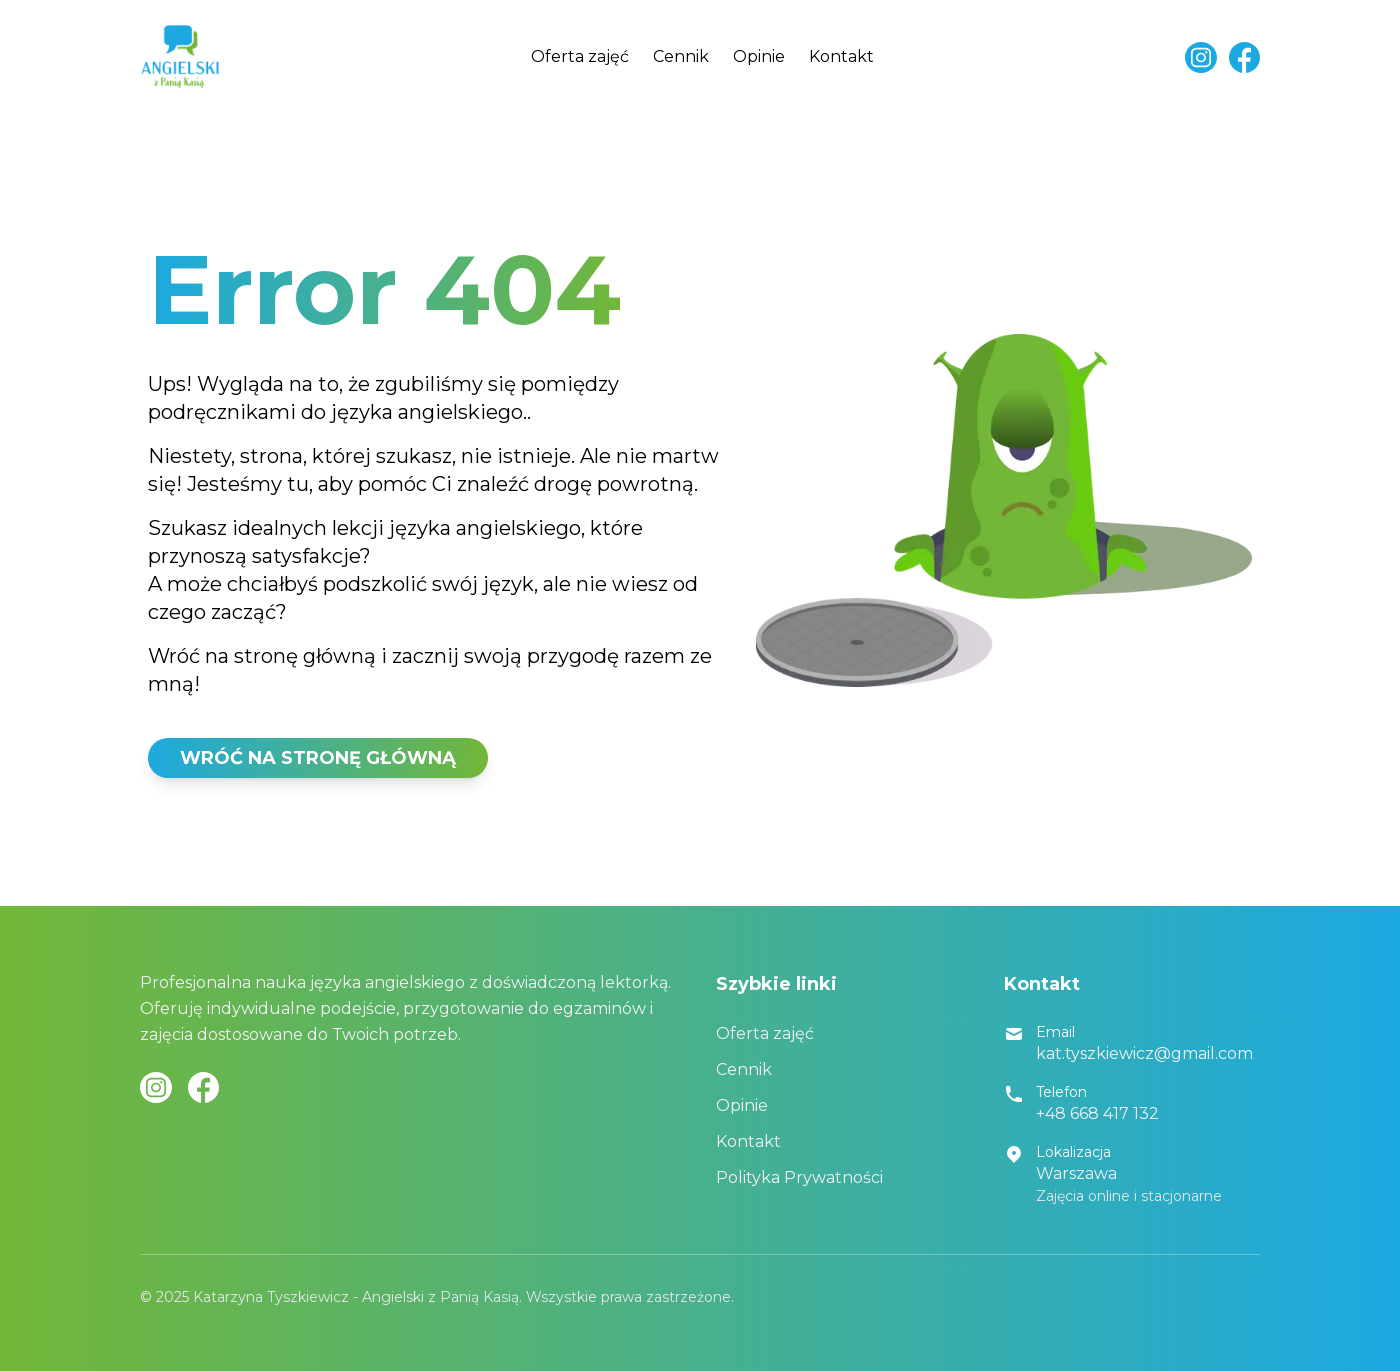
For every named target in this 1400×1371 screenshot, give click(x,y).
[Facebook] (1244, 57)
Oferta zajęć (580, 56)
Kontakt (841, 56)
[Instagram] (1201, 57)
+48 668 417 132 (1097, 1113)
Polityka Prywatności (799, 1177)
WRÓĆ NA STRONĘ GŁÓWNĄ (318, 758)
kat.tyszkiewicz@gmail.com (1144, 1053)
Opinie (759, 56)
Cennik (681, 56)
